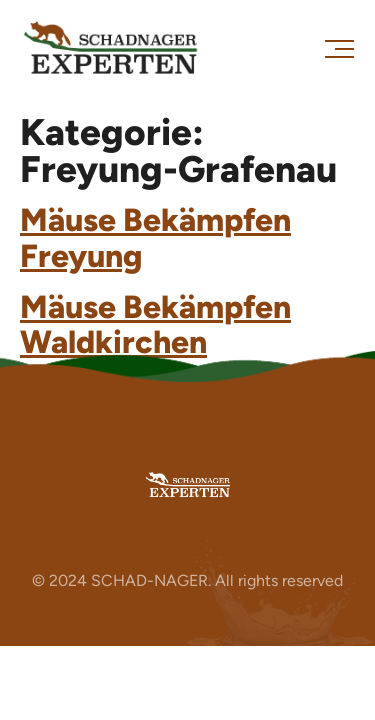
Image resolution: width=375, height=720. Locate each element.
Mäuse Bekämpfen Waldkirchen (155, 324)
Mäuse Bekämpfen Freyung (155, 237)
